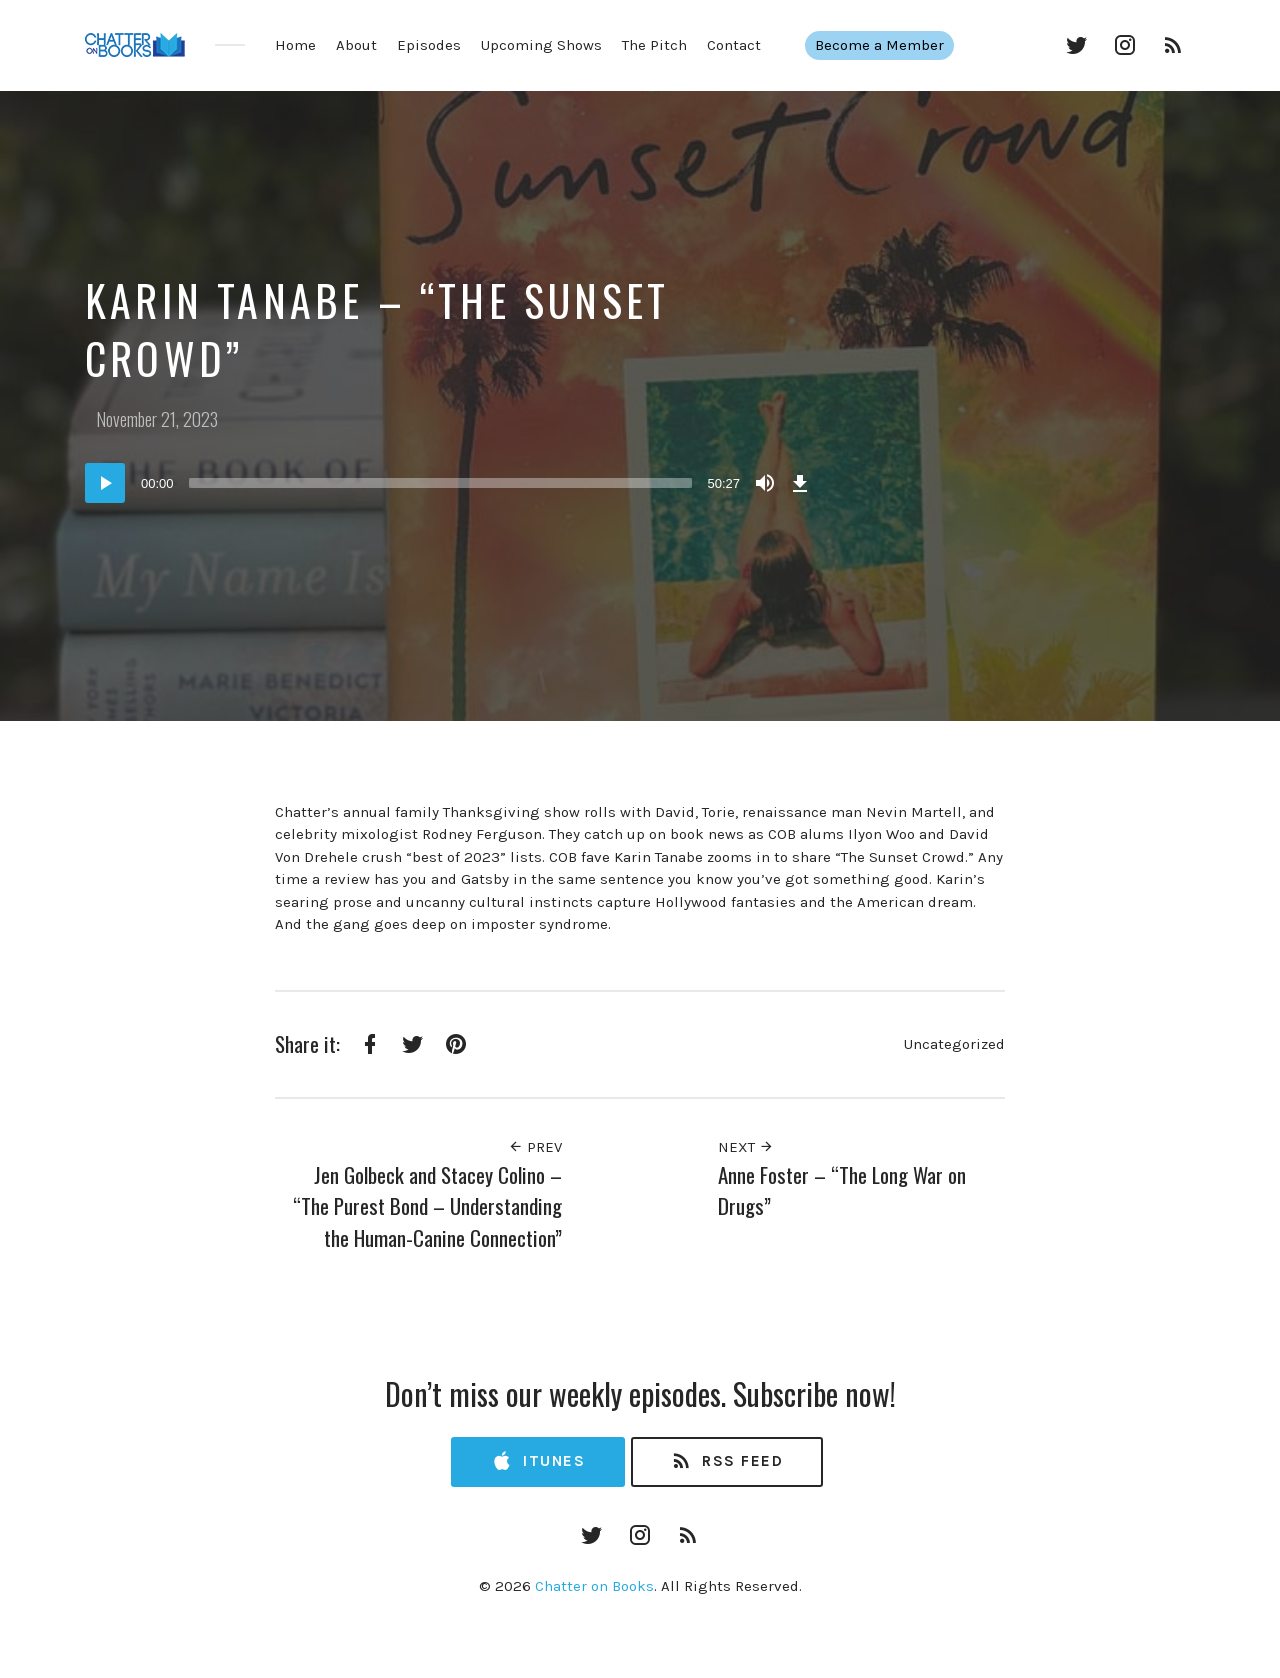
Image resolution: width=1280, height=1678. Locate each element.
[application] (450, 483)
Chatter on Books (594, 1586)
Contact (734, 45)
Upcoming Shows (541, 45)
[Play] (105, 483)
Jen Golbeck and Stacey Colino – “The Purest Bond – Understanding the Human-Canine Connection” (427, 1206)
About (356, 45)
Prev (535, 1147)
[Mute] (765, 483)
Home (295, 45)
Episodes (429, 45)
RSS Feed (726, 1461)
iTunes (538, 1461)
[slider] (441, 483)
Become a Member (878, 45)
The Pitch (654, 45)
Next (746, 1147)
